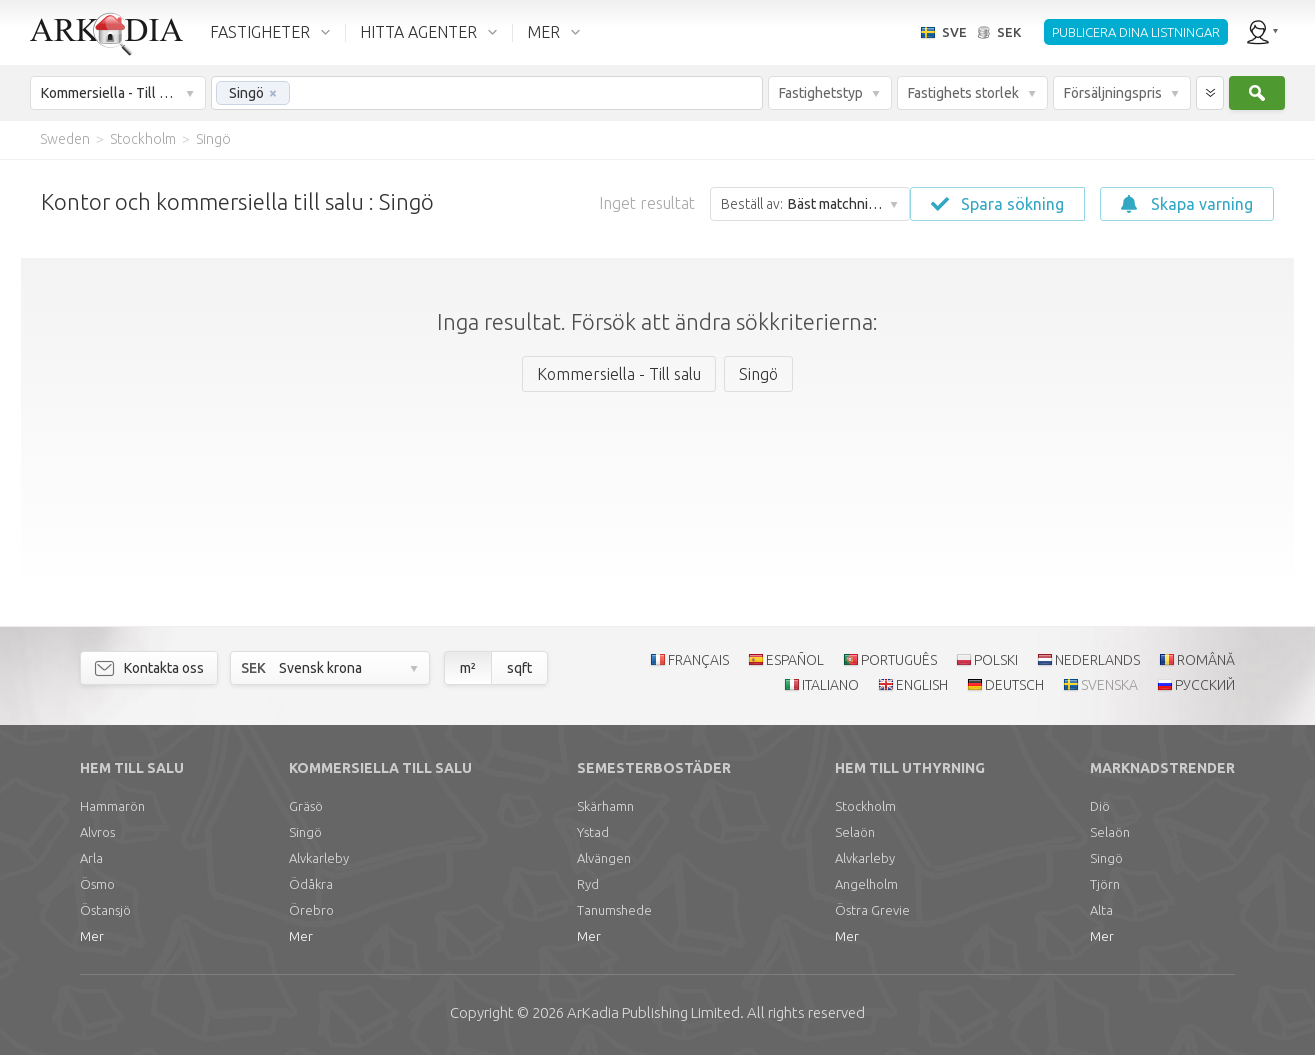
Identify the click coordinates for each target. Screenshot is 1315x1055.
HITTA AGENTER (418, 32)
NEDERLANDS (1097, 660)
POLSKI (996, 660)
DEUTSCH (1014, 685)
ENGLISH (922, 685)
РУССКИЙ (1205, 685)
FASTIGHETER (260, 32)
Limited (653, 1012)
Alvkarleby (319, 858)
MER (543, 32)
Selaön (855, 832)
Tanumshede (614, 910)
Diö (1100, 806)
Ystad (593, 832)
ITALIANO (830, 685)
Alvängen (604, 858)
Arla (91, 858)
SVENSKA (1109, 685)
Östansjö (105, 910)
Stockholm (865, 806)
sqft (519, 668)
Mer (92, 936)
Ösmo (97, 884)
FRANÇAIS (698, 660)
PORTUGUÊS (899, 660)
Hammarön (112, 806)
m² (468, 668)
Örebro (311, 910)
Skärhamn (605, 806)
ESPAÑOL (795, 660)
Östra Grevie (872, 910)
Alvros (97, 832)
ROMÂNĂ (1206, 660)
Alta (1101, 910)
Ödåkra (311, 884)
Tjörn (1105, 884)
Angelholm (866, 884)
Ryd (588, 884)
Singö (305, 832)
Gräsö (306, 806)
